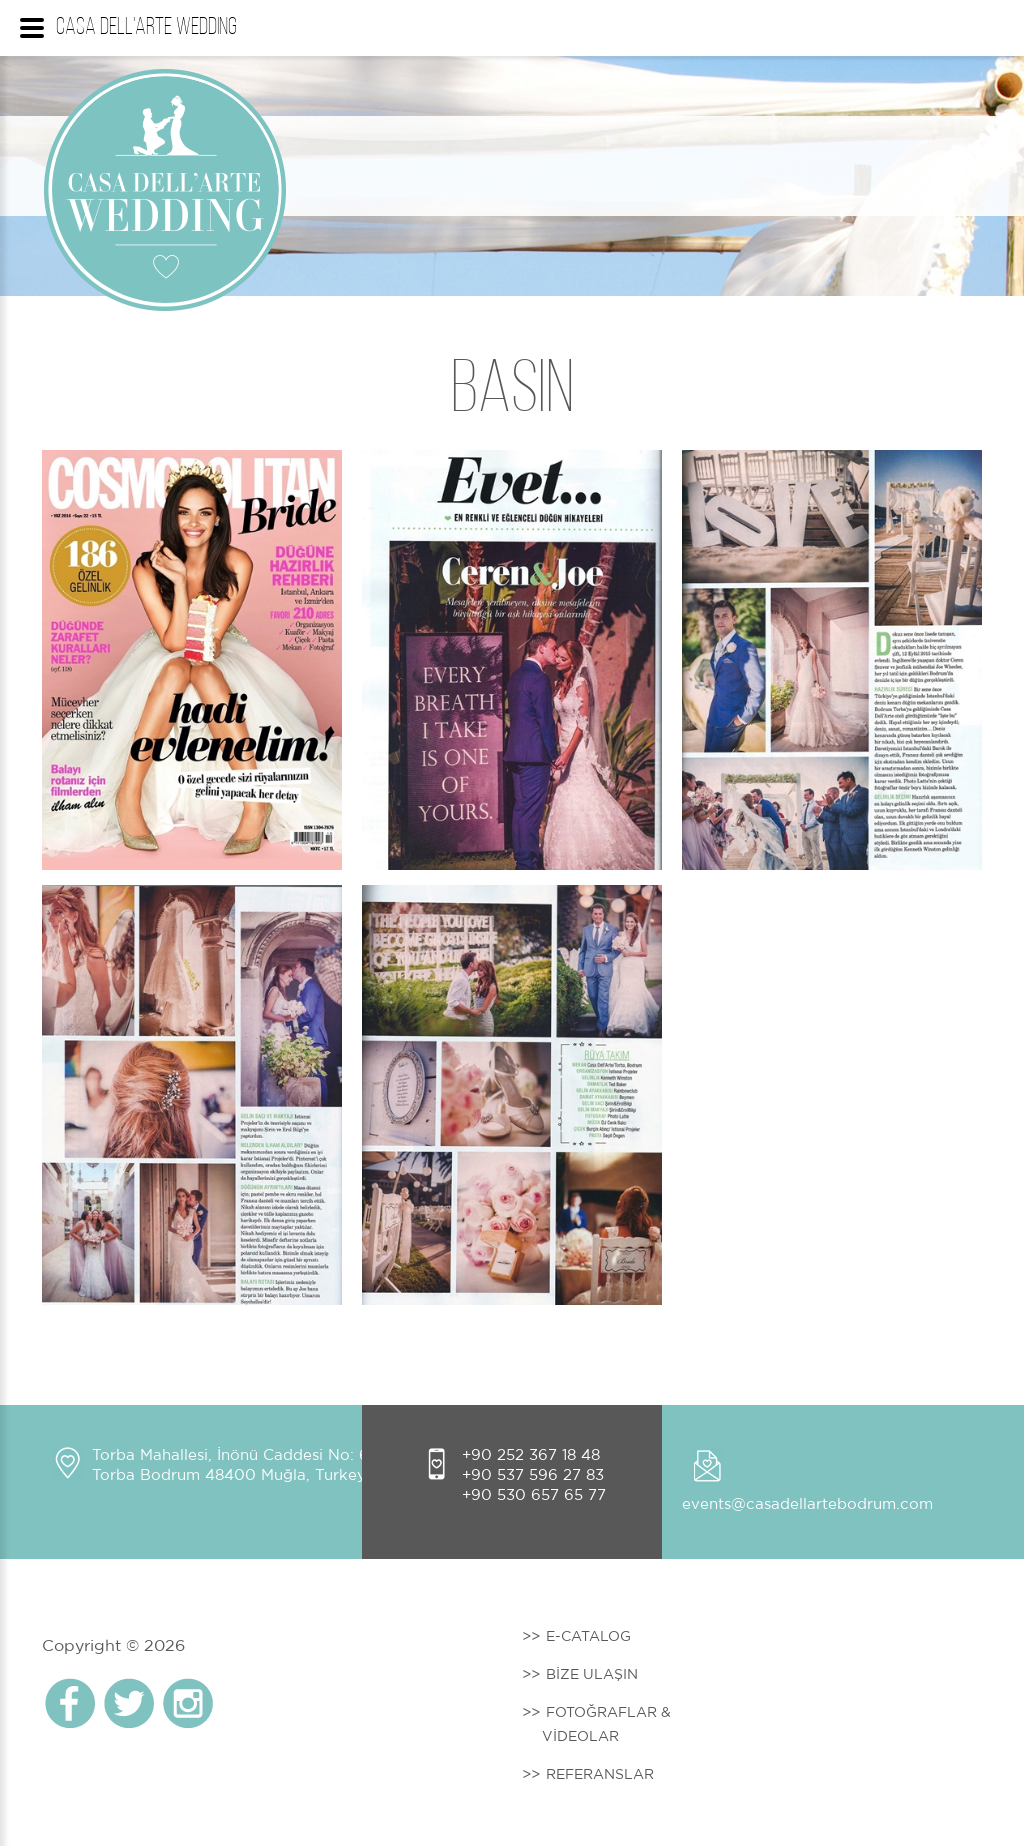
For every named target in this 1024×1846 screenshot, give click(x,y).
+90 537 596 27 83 (533, 1474)
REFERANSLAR (600, 1774)
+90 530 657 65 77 (534, 1494)
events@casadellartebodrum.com (807, 1503)
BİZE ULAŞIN (592, 1674)
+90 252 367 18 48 (531, 1454)
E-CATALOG (588, 1636)
